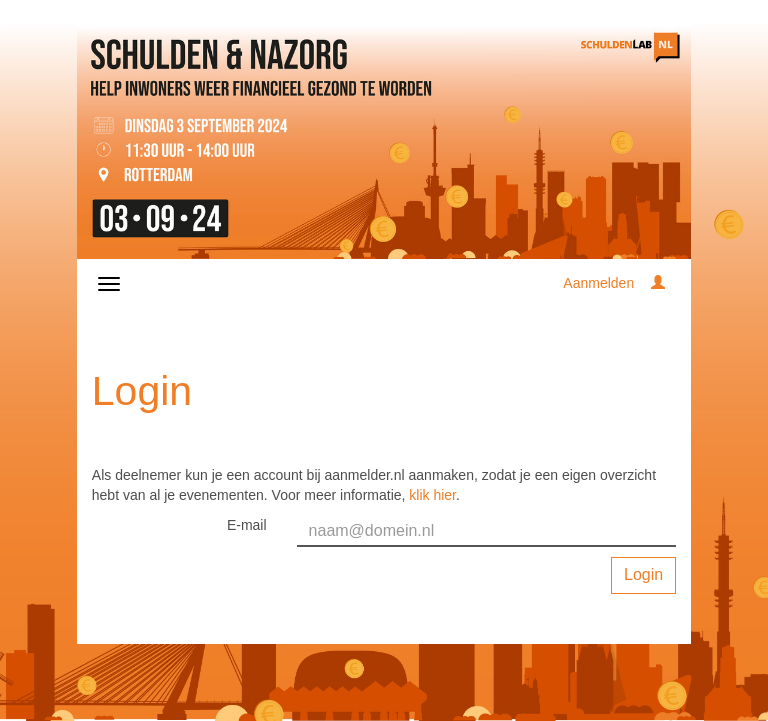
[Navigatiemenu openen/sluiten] (109, 284)
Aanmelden (598, 283)
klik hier (432, 495)
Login (643, 574)
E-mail (247, 525)
